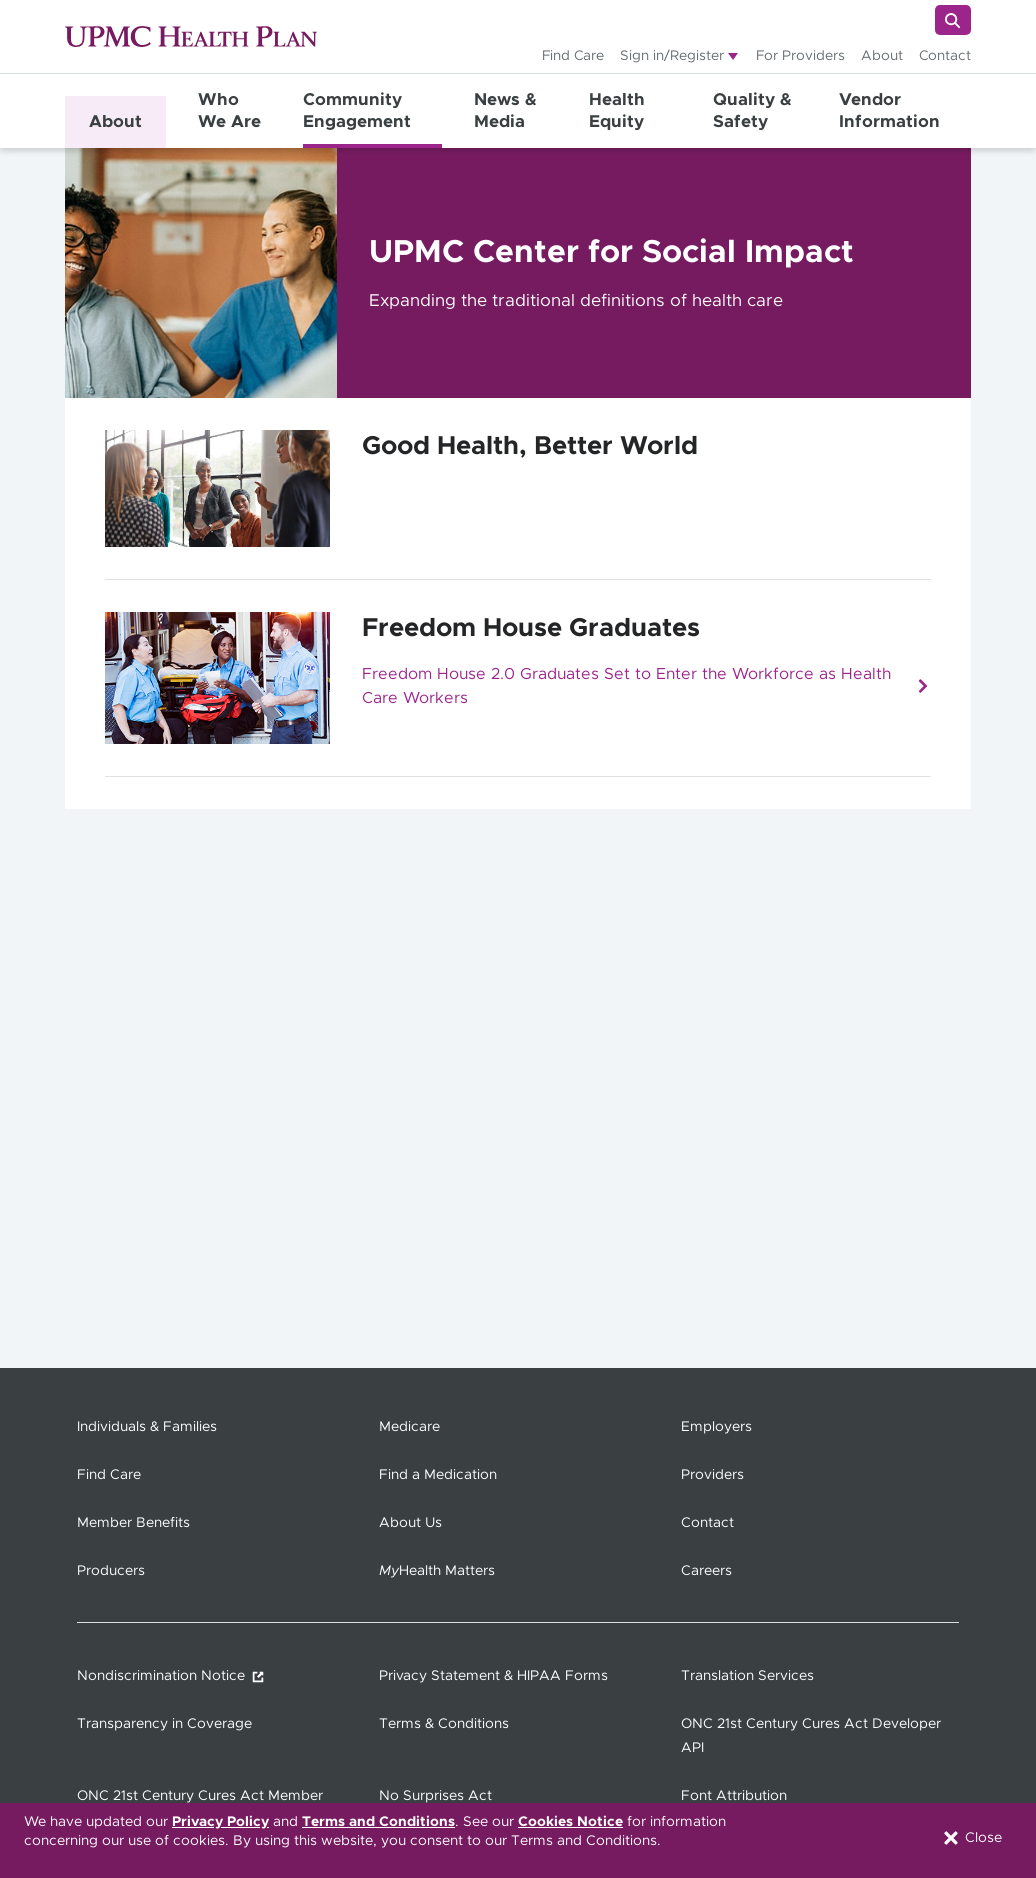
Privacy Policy (220, 1822)
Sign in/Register (672, 56)
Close (971, 1838)
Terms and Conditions (378, 1822)
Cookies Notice (570, 1822)
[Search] (953, 20)
